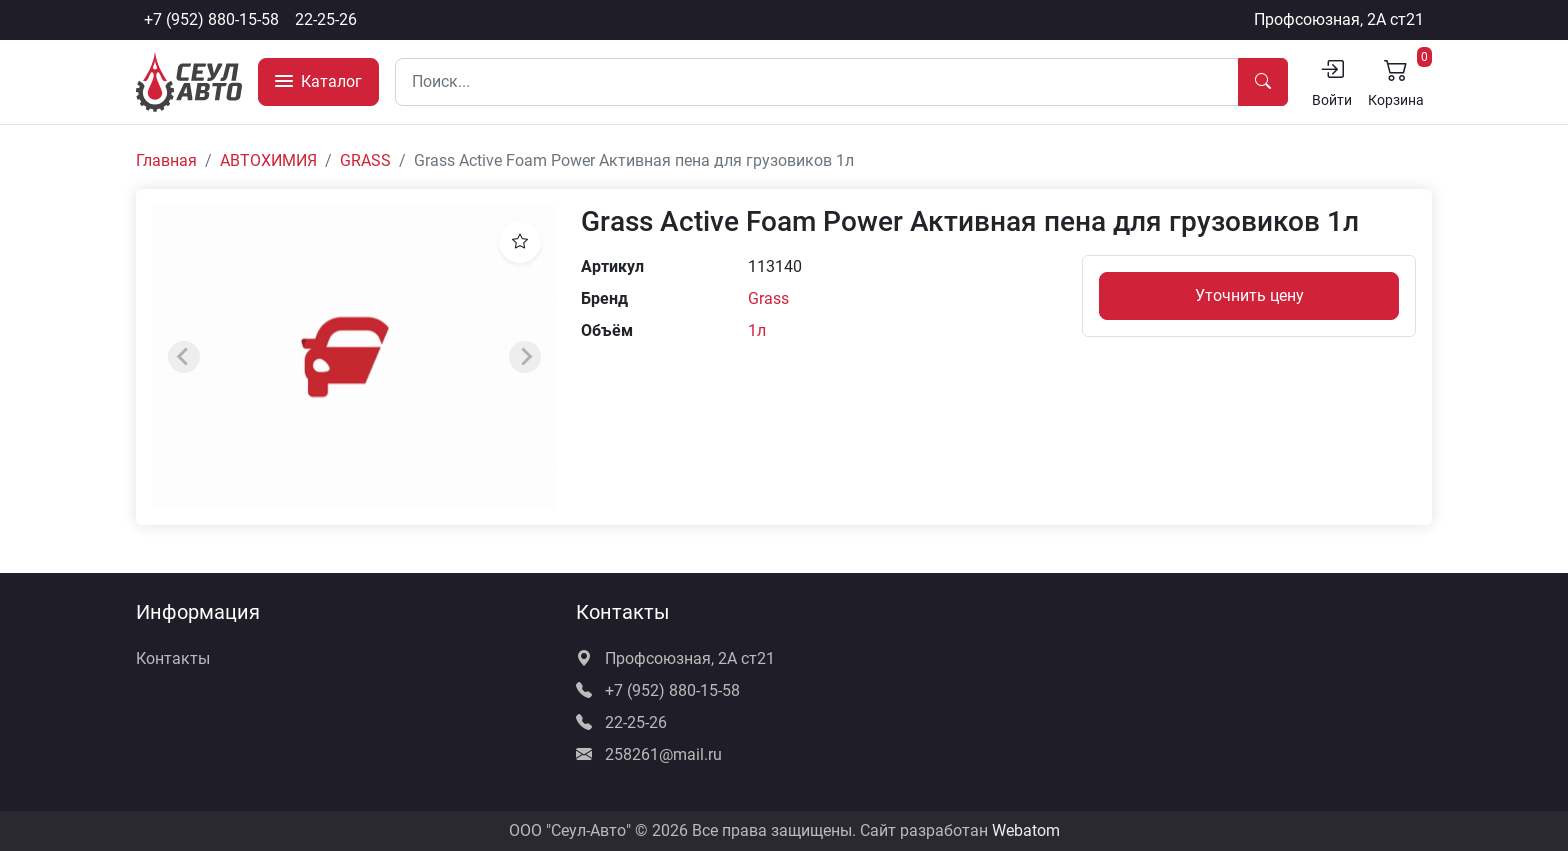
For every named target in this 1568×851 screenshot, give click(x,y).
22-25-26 (326, 19)
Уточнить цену (1249, 295)
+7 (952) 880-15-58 (211, 19)
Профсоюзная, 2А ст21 (1339, 19)
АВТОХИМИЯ (268, 160)
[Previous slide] (184, 357)
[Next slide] (525, 357)
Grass (768, 298)
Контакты (173, 658)
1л (757, 330)
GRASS (365, 160)
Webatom (1026, 830)
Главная (166, 160)
